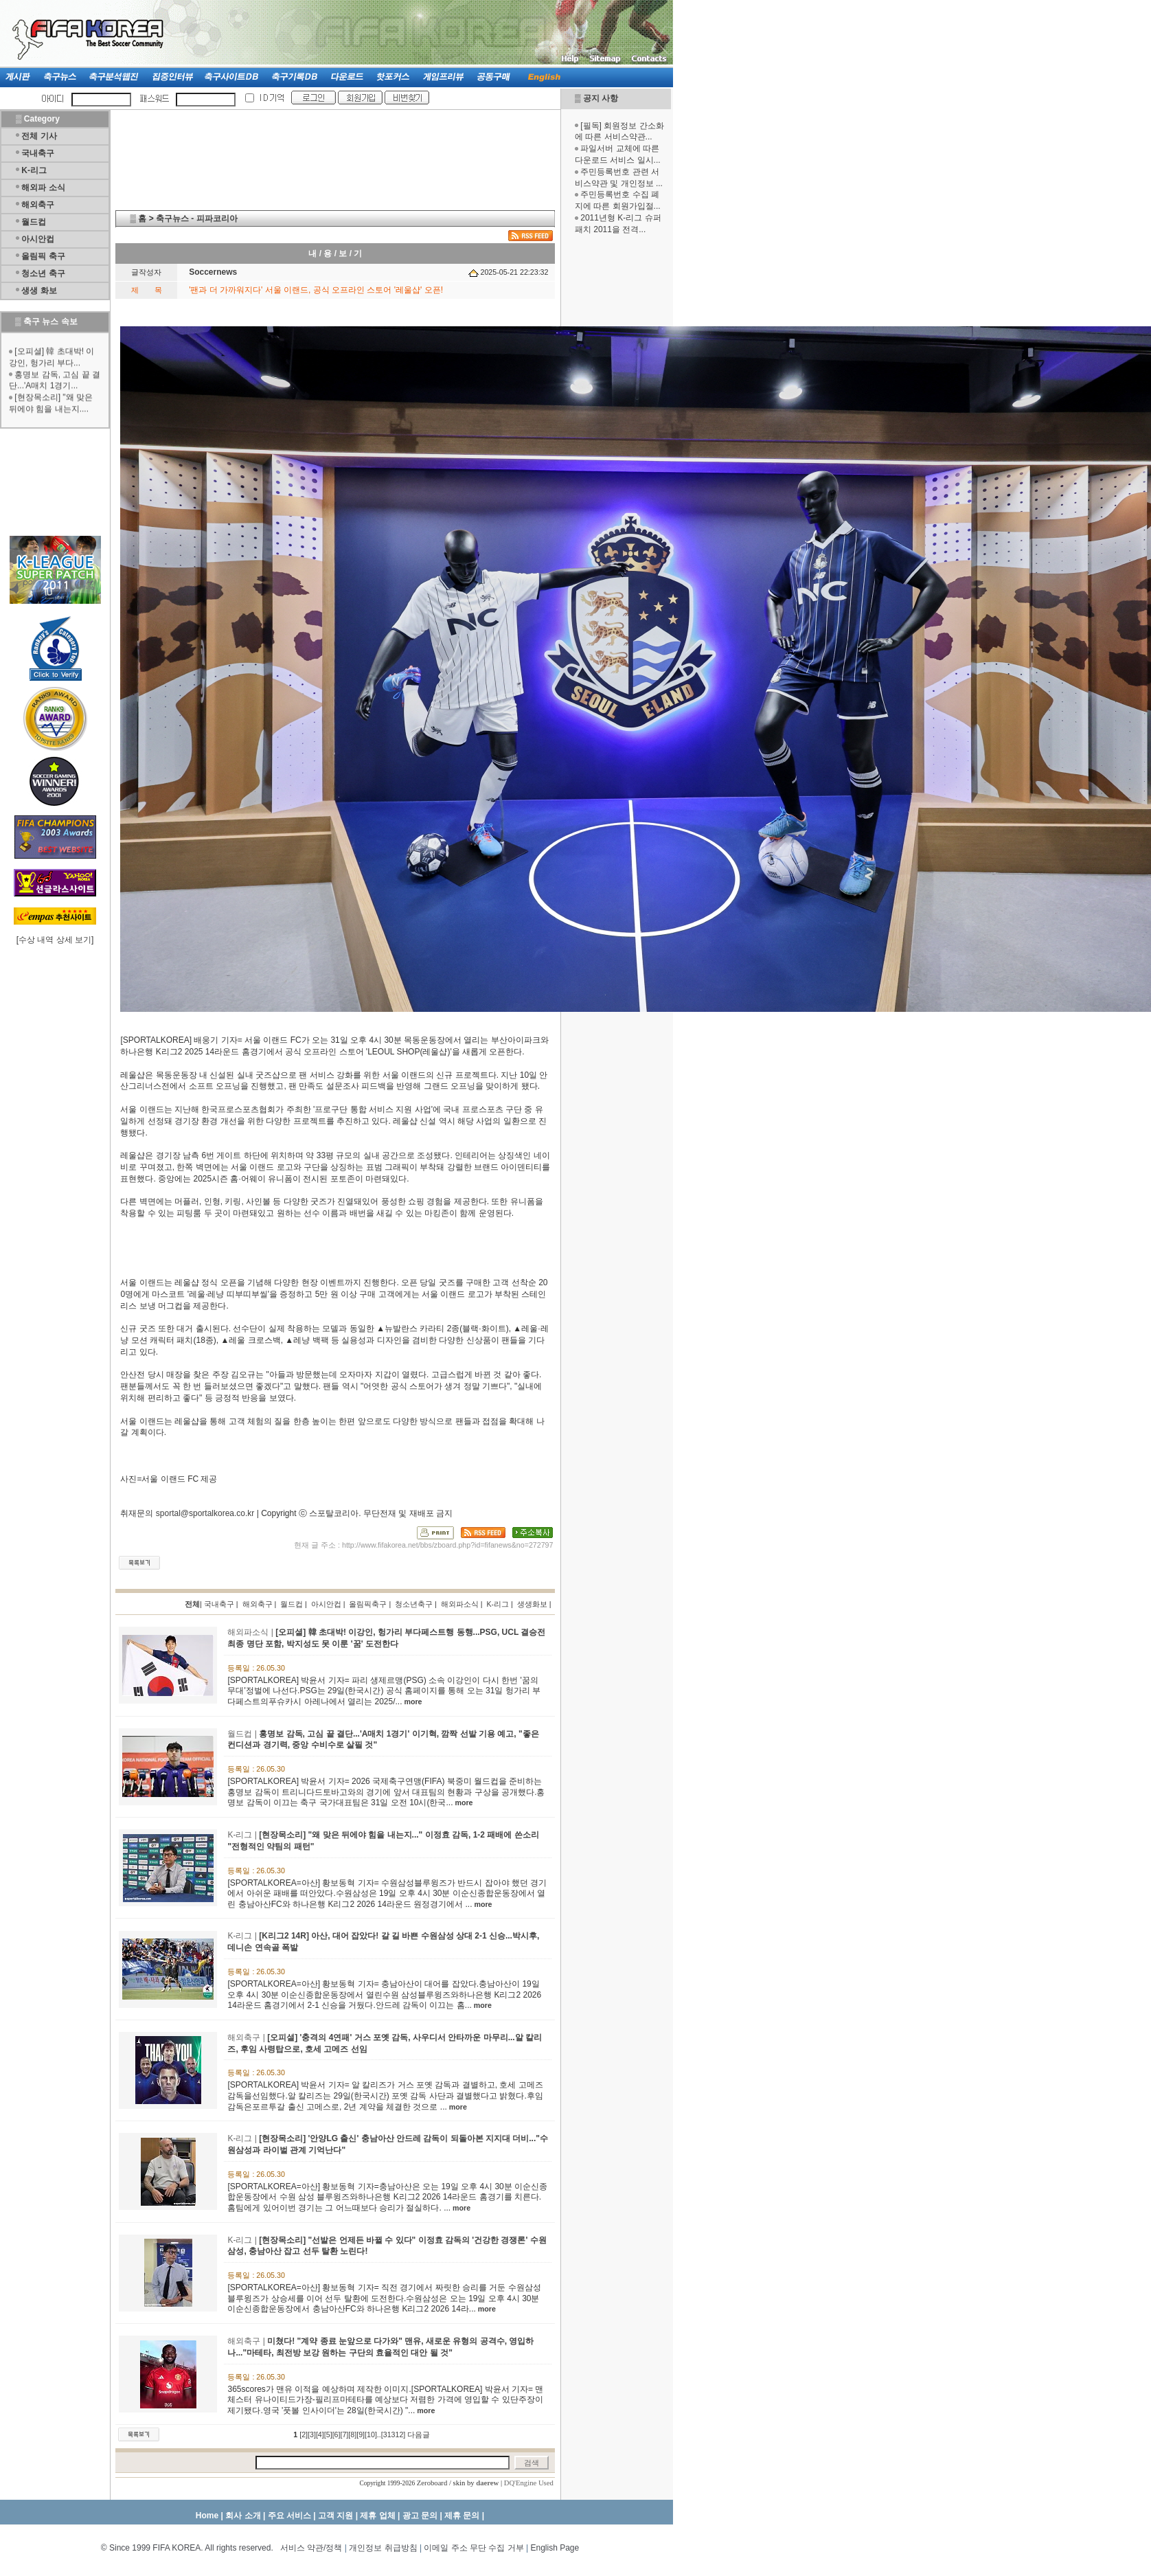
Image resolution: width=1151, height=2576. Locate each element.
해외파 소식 (43, 187)
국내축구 (37, 153)
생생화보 (532, 1604)
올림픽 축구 (43, 256)
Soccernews (213, 272)
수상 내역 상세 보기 (55, 940)
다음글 (418, 2434)
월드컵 (33, 222)
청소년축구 (414, 1604)
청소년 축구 (43, 273)
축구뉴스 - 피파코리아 (197, 218)
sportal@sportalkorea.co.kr (205, 1513)
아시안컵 (37, 239)
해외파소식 (460, 1604)
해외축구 (37, 205)
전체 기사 (38, 136)
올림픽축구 (368, 1604)
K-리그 (34, 170)
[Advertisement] (616, 452)
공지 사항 (600, 98)
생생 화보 (38, 290)
